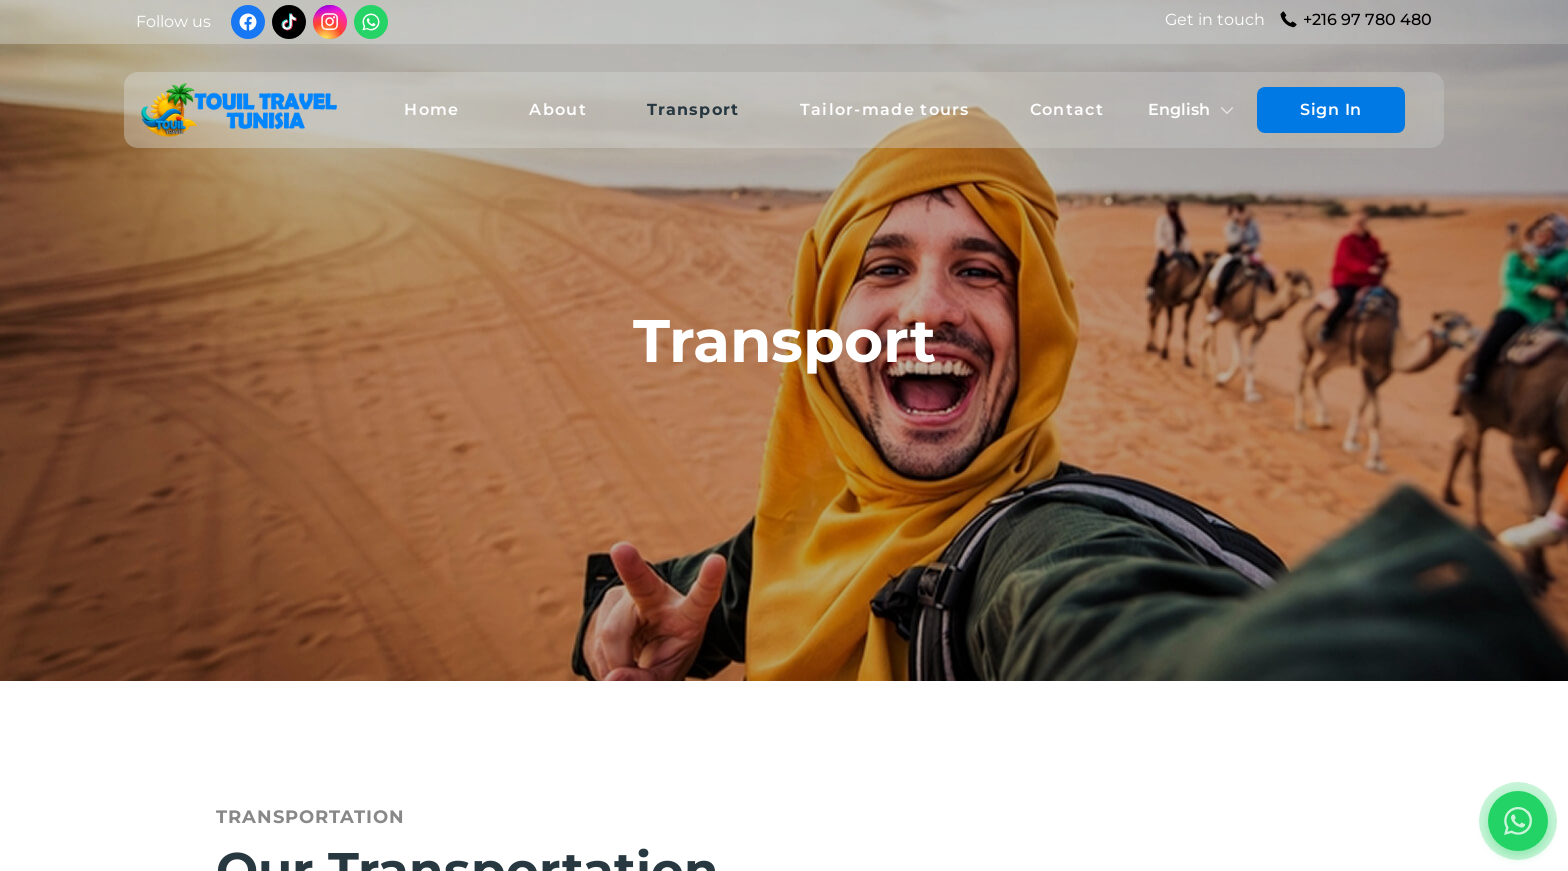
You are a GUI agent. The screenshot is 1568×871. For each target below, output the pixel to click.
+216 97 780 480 (1367, 19)
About (558, 109)
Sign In (1331, 109)
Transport (693, 109)
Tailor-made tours (885, 109)
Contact (1067, 109)
